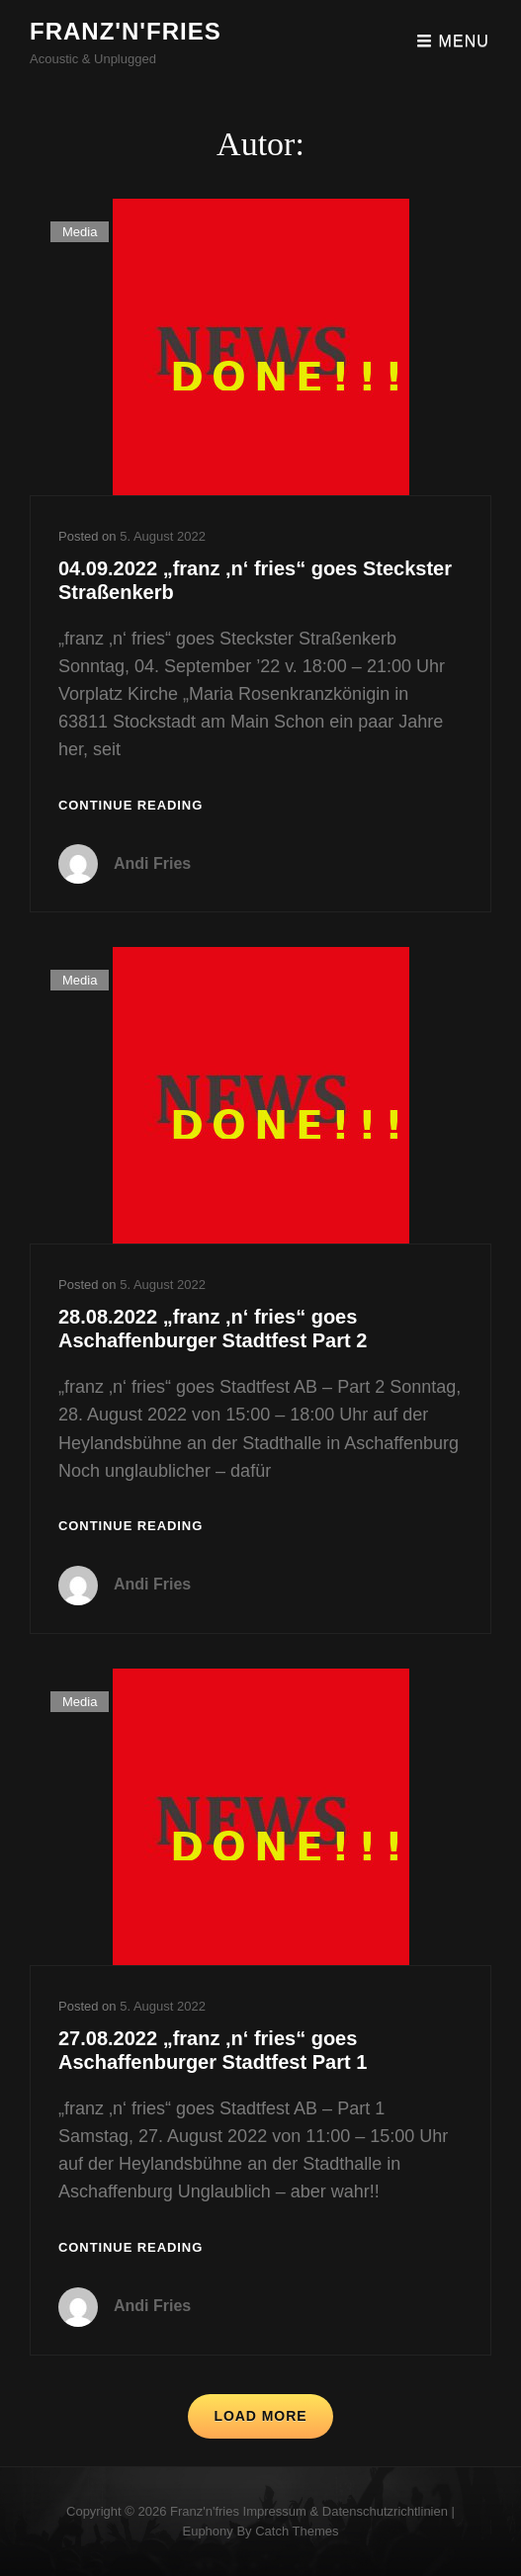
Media (79, 231)
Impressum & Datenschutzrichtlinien (345, 2511)
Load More (261, 2416)
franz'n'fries (125, 31)
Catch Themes (296, 2531)
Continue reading (130, 806)
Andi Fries (152, 863)
